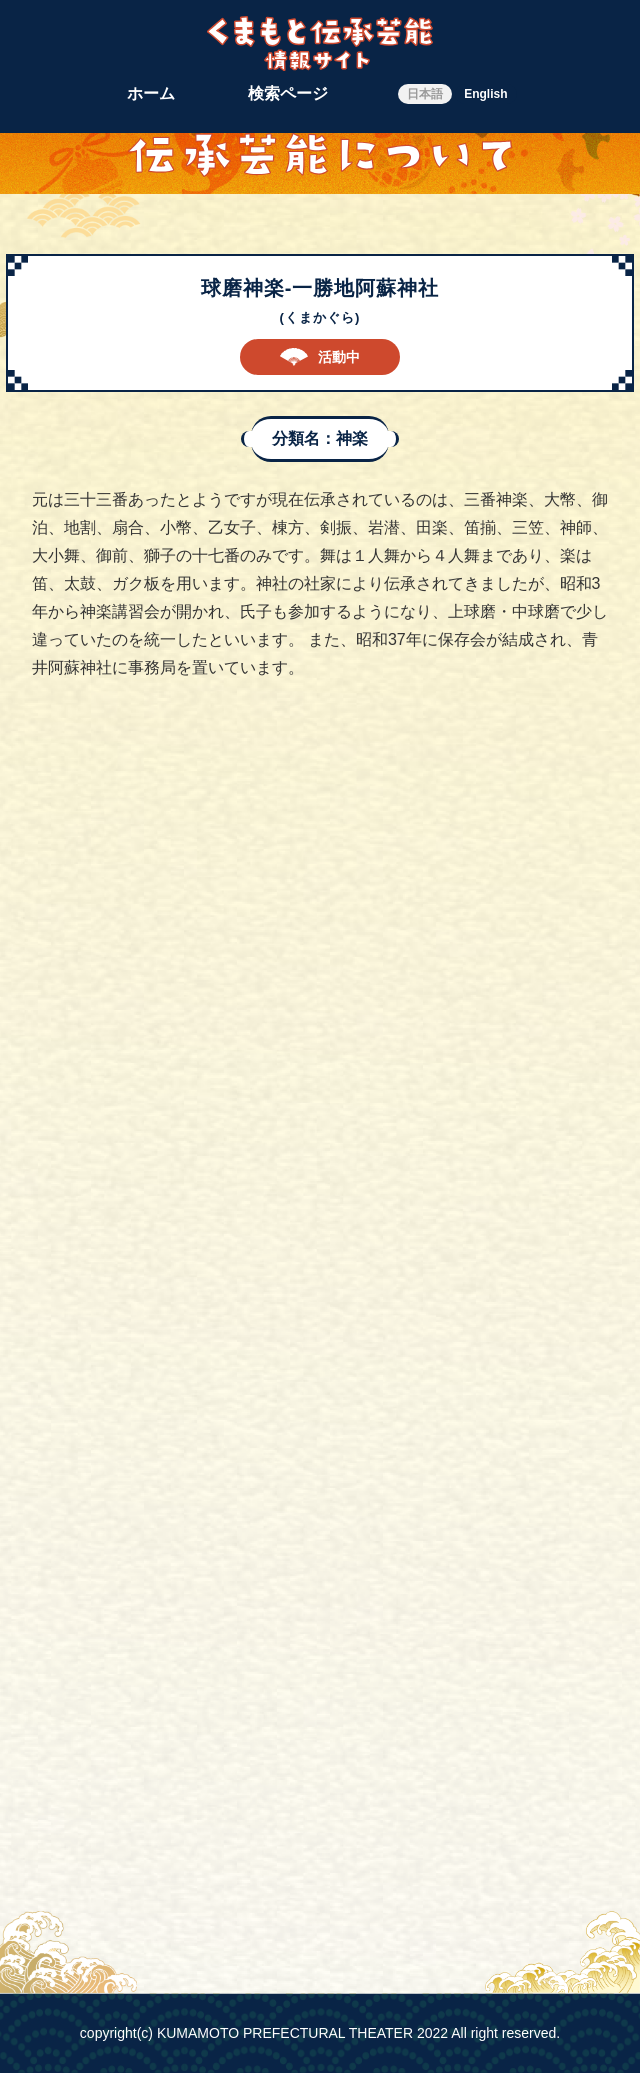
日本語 (425, 94)
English (485, 94)
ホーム (151, 93)
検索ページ (288, 93)
